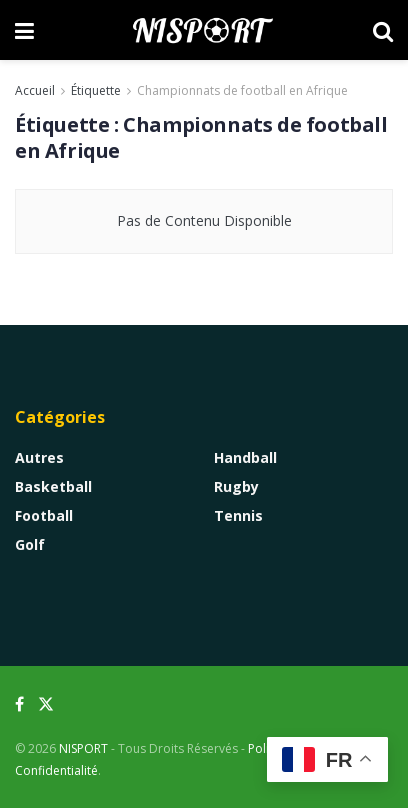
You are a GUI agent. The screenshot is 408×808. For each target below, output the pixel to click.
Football (44, 515)
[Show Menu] (24, 30)
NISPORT (83, 748)
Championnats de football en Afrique (242, 90)
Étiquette (96, 90)
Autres (39, 457)
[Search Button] (383, 30)
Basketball (53, 486)
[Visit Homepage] (203, 30)
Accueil (35, 90)
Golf (30, 544)
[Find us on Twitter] (46, 704)
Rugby (236, 486)
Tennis (238, 515)
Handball (245, 457)
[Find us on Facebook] (19, 704)
